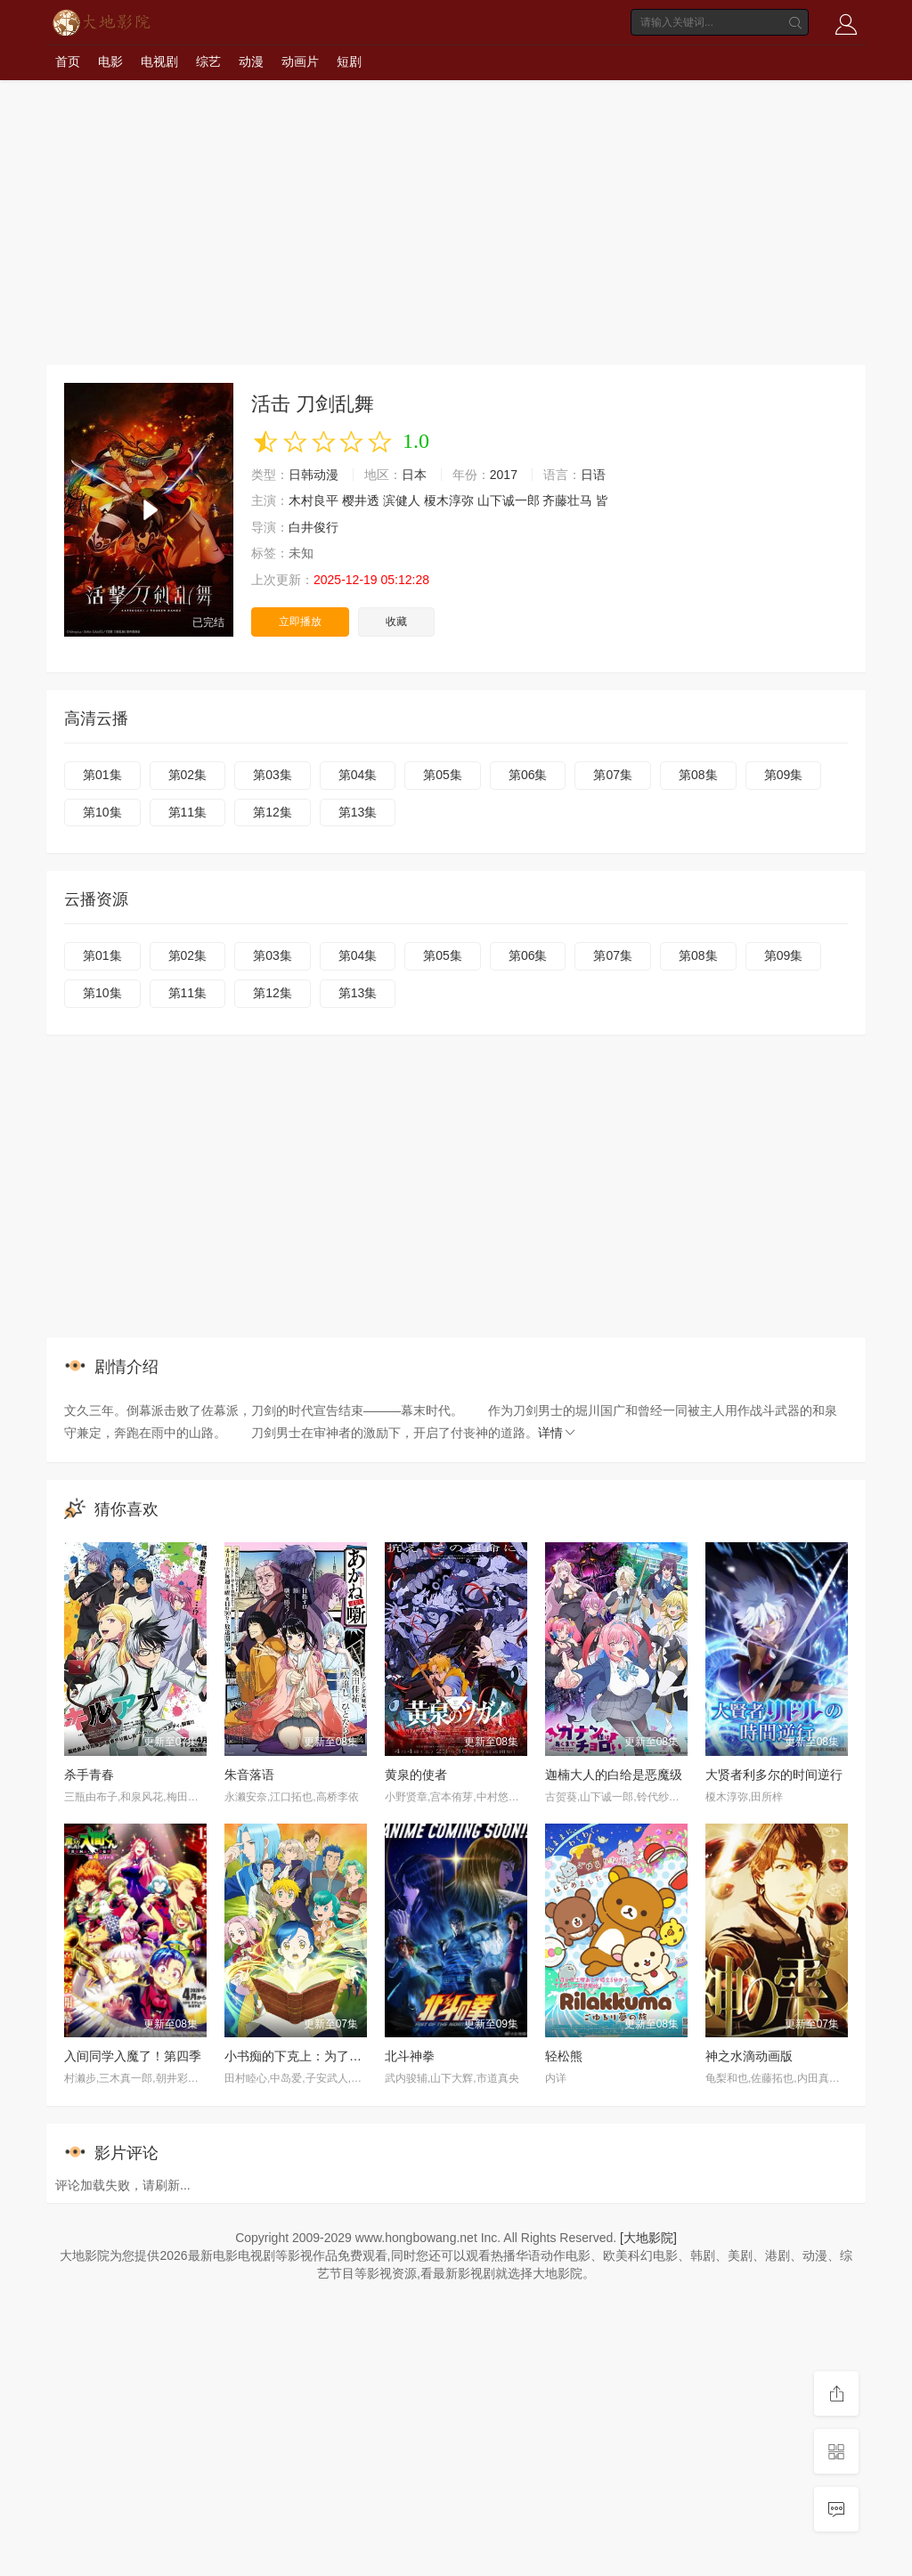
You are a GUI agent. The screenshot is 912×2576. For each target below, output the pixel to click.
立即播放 (300, 621)
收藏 (396, 621)
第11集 (188, 812)
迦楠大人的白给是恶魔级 (613, 1774)
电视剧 (159, 61)
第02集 (188, 775)
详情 (557, 1433)
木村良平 (313, 500)
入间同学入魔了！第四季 (132, 2056)
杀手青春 (89, 1774)
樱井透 (360, 500)
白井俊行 (313, 527)
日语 (593, 474)
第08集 (698, 775)
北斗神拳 (410, 2056)
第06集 (528, 775)
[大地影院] (648, 2238)
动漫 (251, 61)
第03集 (272, 775)
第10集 (102, 812)
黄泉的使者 (416, 1774)
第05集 (442, 775)
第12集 (272, 812)
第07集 (612, 775)
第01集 (102, 775)
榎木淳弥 (449, 500)
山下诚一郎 (508, 500)
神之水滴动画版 (749, 2056)
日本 (414, 474)
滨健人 (401, 500)
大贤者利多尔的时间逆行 (774, 1774)
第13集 (358, 812)
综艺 (208, 61)
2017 (503, 474)
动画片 (300, 61)
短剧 (349, 61)
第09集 (783, 775)
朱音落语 (249, 1774)
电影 (110, 61)
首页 (67, 61)
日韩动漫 (313, 474)
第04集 (358, 775)
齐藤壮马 (567, 500)
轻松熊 (563, 2056)
